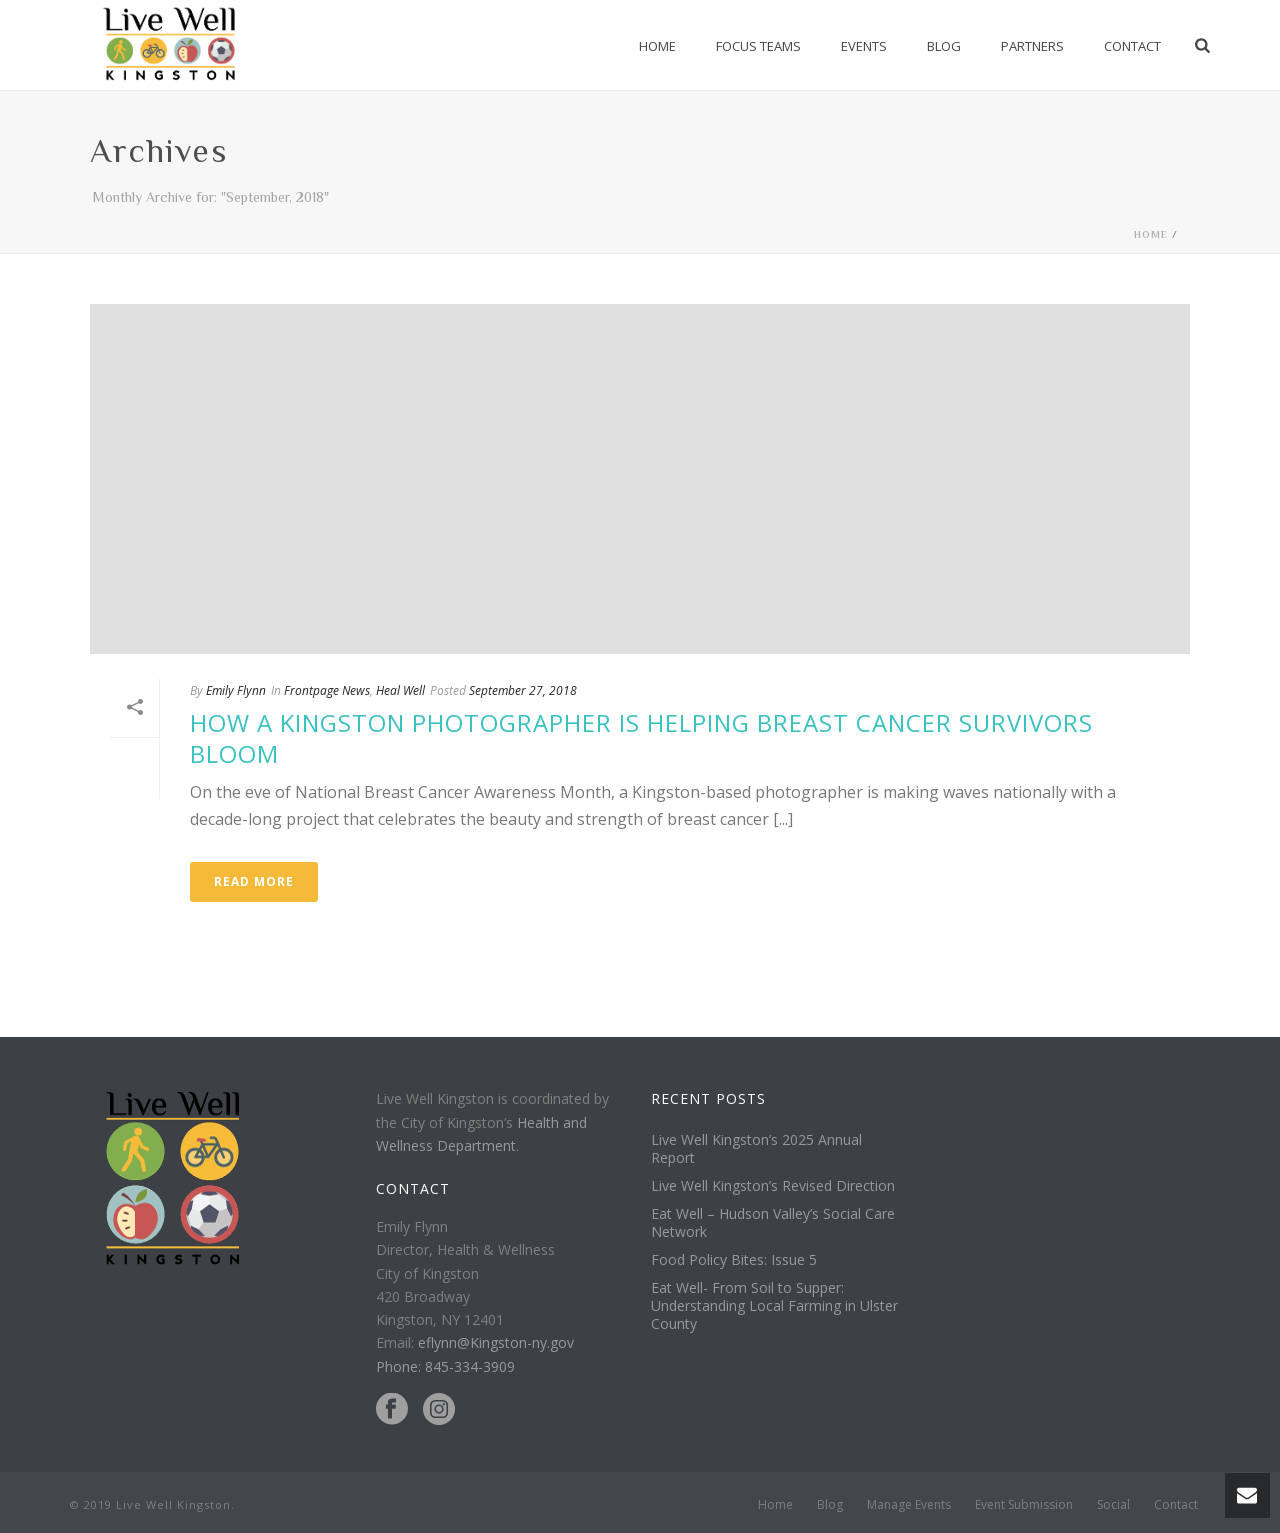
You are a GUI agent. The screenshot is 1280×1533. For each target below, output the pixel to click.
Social (1113, 1505)
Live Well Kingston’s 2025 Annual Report (756, 1149)
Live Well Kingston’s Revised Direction (773, 1186)
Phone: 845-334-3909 (445, 1366)
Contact (1132, 46)
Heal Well (400, 690)
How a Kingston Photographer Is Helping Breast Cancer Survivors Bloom (641, 738)
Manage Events (909, 1505)
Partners (1032, 46)
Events (864, 46)
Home (657, 46)
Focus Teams (758, 46)
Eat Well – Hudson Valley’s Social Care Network (773, 1223)
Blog (944, 46)
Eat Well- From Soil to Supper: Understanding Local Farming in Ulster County (774, 1306)
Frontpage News (327, 690)
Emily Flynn (236, 690)
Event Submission (1024, 1505)
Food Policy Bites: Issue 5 (734, 1260)
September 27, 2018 (523, 690)
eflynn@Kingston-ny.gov (496, 1342)
